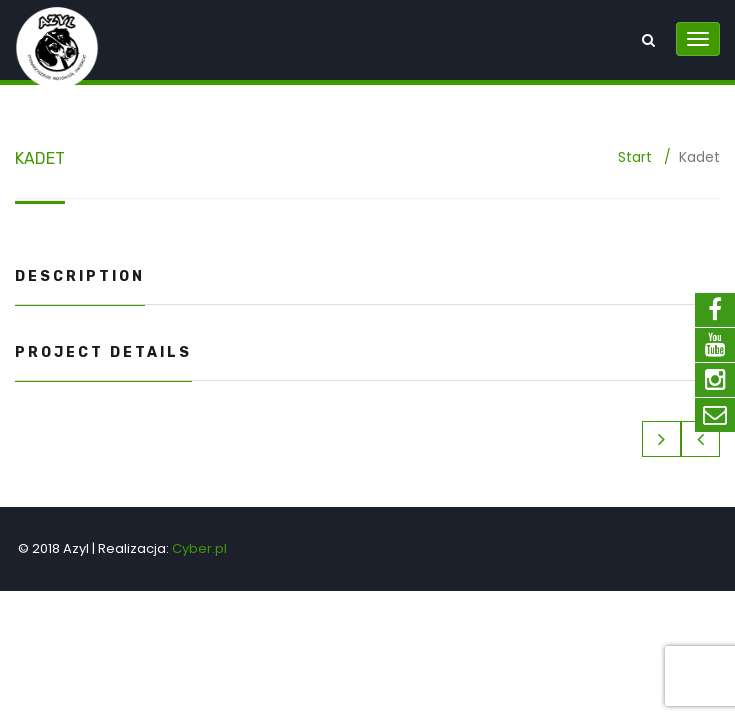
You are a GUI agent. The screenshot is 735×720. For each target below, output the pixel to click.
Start (635, 157)
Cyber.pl (199, 548)
